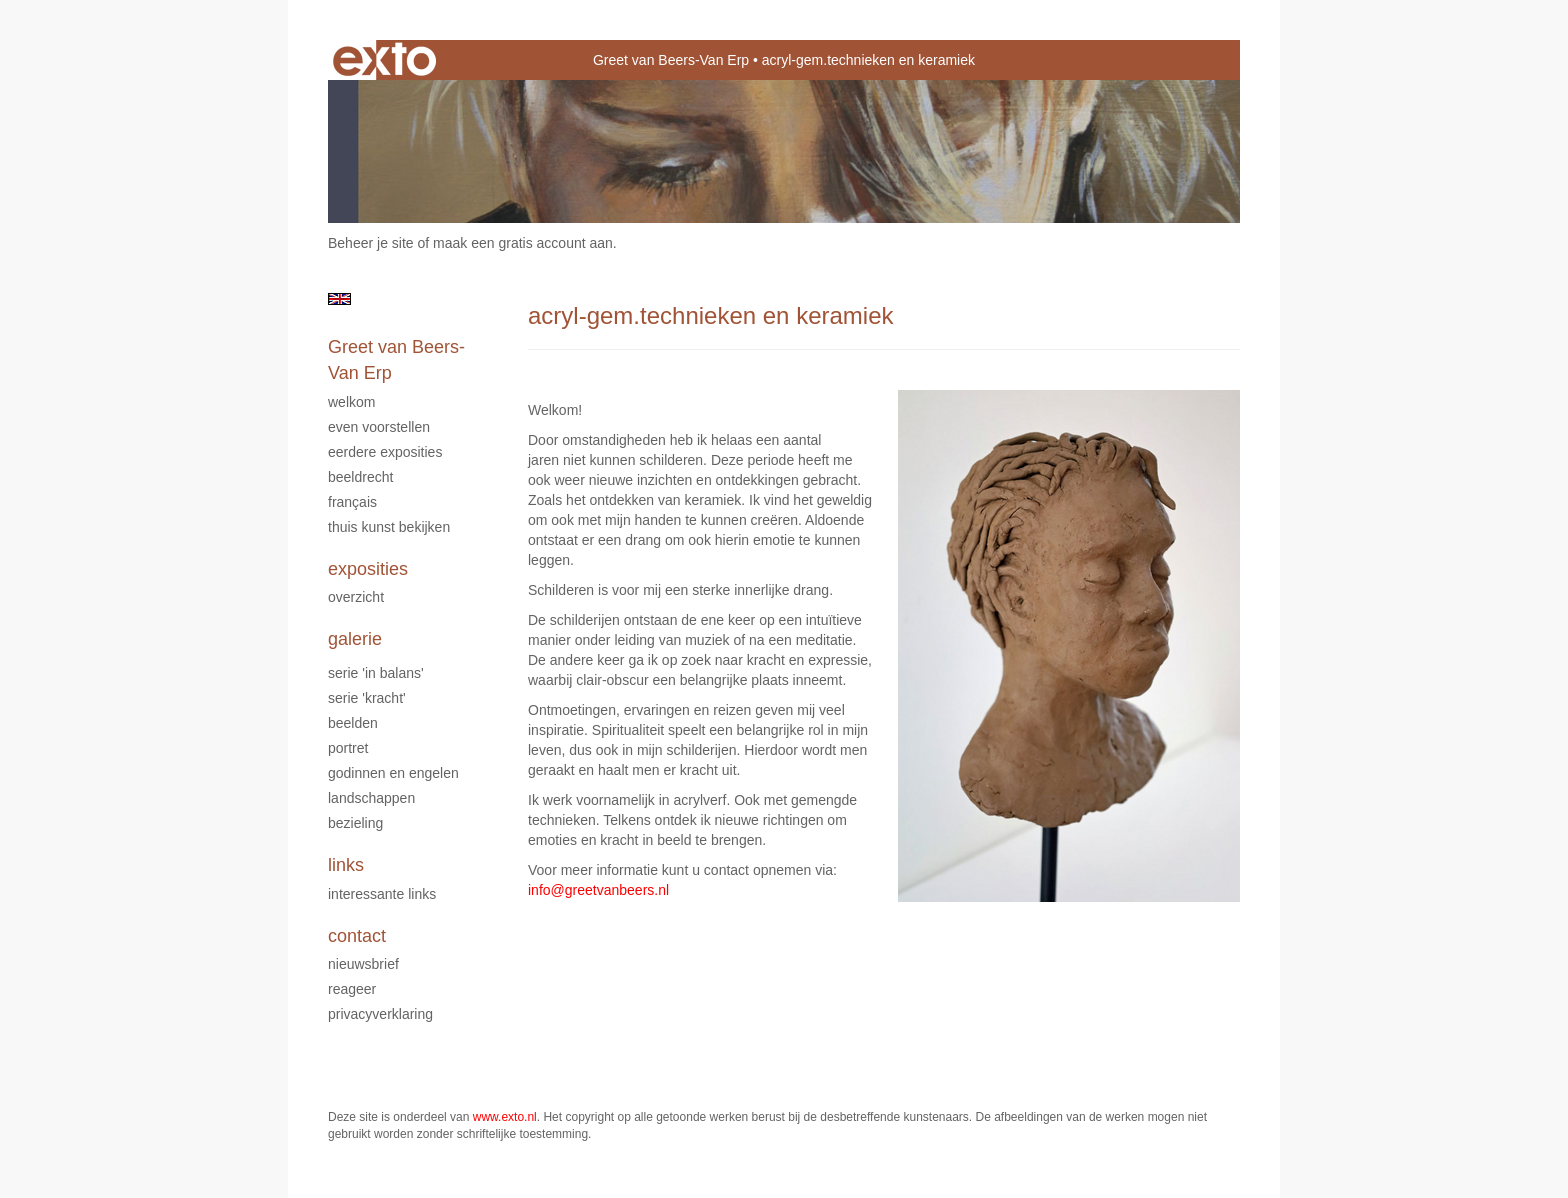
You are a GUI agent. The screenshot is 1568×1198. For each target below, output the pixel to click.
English (339, 299)
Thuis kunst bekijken (389, 527)
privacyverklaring (380, 1014)
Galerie (355, 639)
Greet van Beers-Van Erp (671, 60)
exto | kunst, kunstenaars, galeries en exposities (384, 60)
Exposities (368, 569)
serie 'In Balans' (376, 673)
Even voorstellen (379, 427)
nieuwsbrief (363, 964)
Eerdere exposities (385, 452)
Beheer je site (371, 243)
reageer (352, 989)
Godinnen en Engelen (393, 773)
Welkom (351, 402)
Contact (357, 936)
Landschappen (371, 798)
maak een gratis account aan (523, 243)
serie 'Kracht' (367, 698)
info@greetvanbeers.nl (598, 890)
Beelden (353, 723)
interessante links (382, 894)
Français (352, 502)
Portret (348, 748)
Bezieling (355, 823)
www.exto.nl (505, 1117)
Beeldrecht (360, 477)
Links (346, 865)
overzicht (356, 597)
